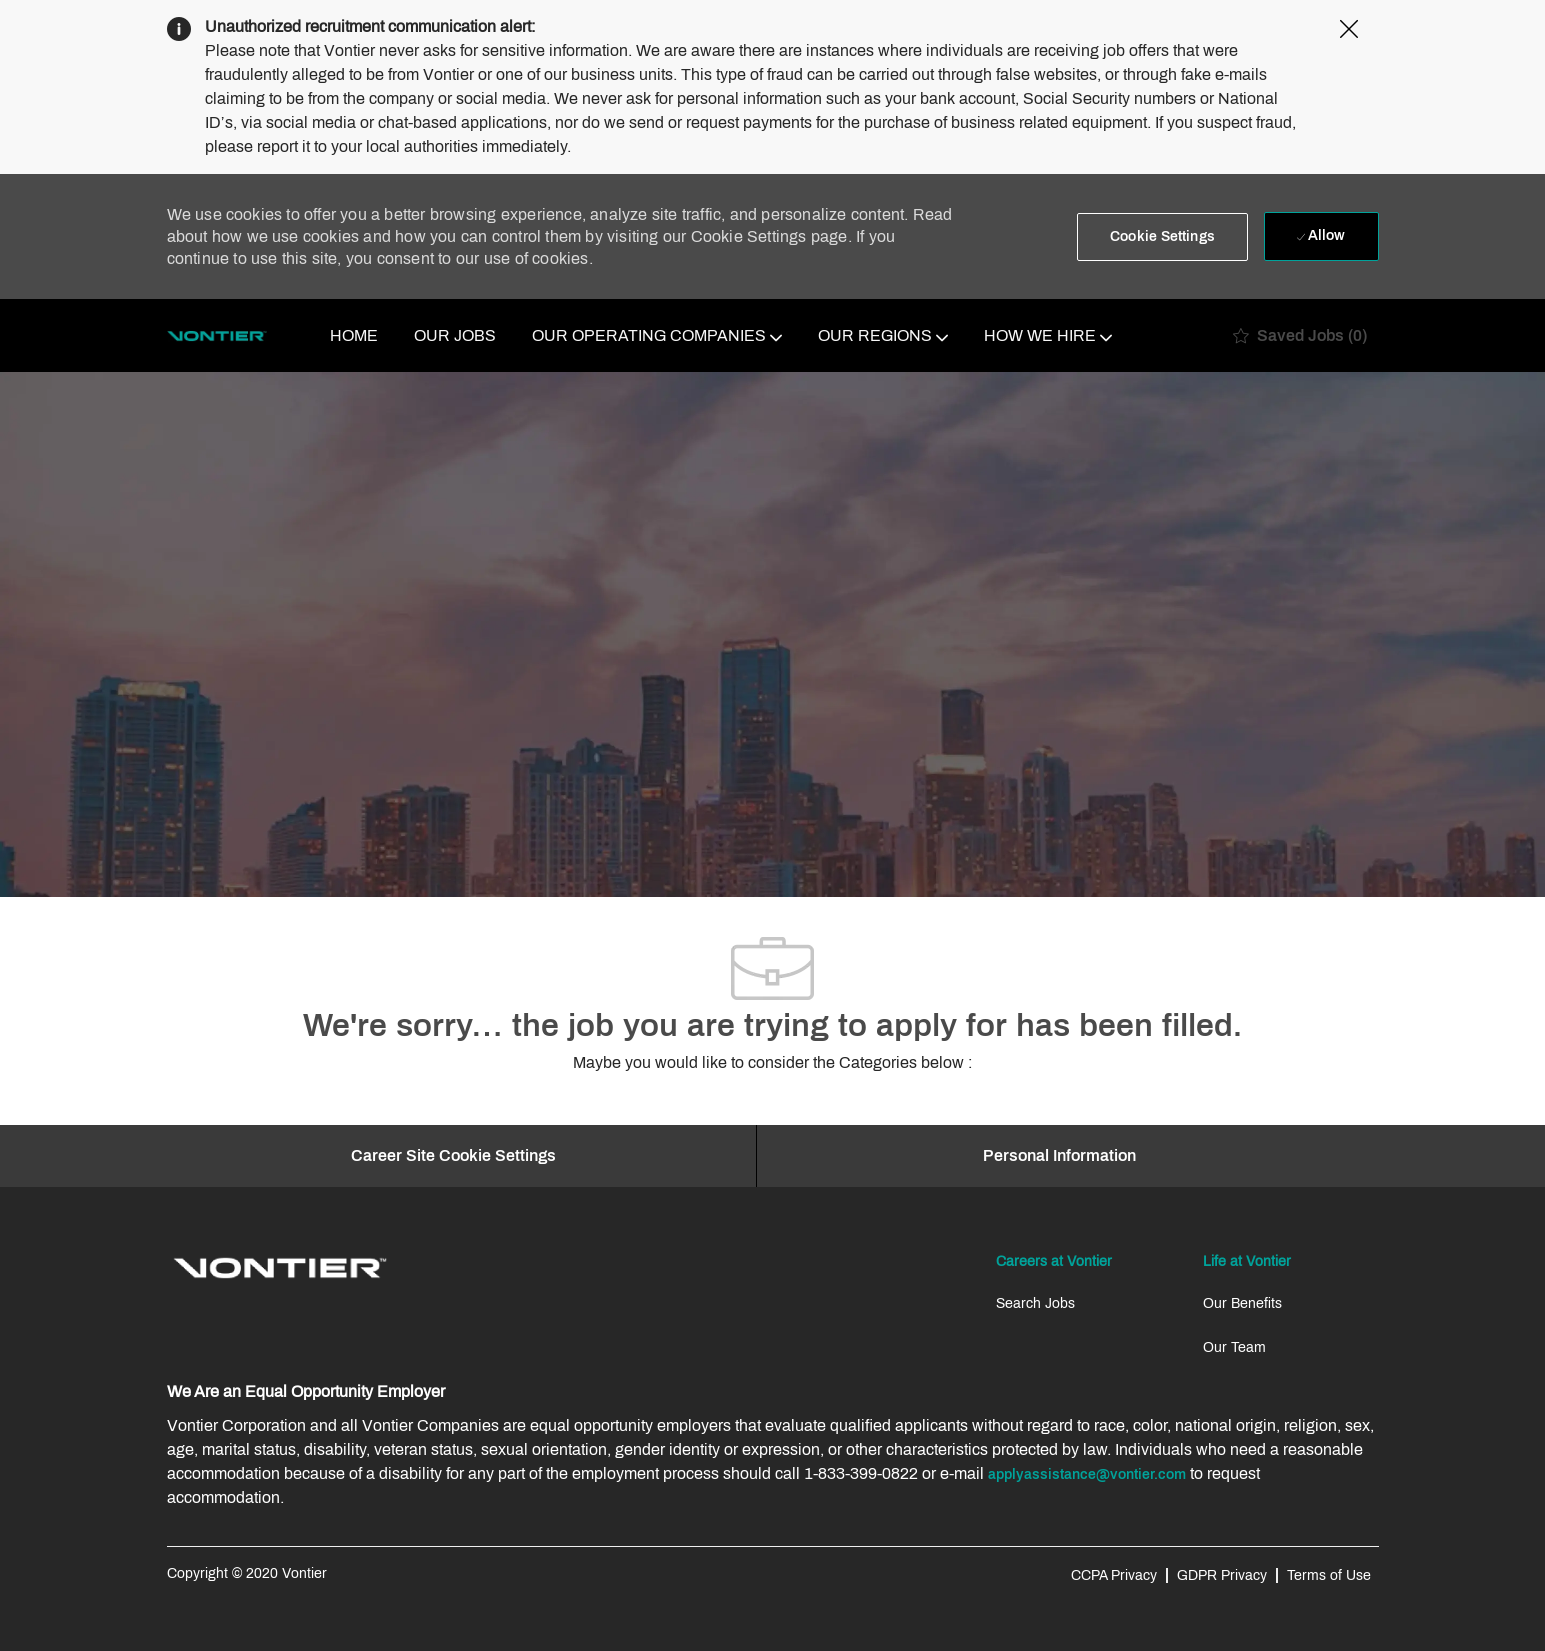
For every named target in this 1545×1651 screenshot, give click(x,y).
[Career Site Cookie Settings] (453, 1156)
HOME (354, 335)
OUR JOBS (455, 335)
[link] (280, 1268)
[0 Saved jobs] (1300, 335)
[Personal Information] (1059, 1156)
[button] (1162, 237)
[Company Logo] (217, 336)
